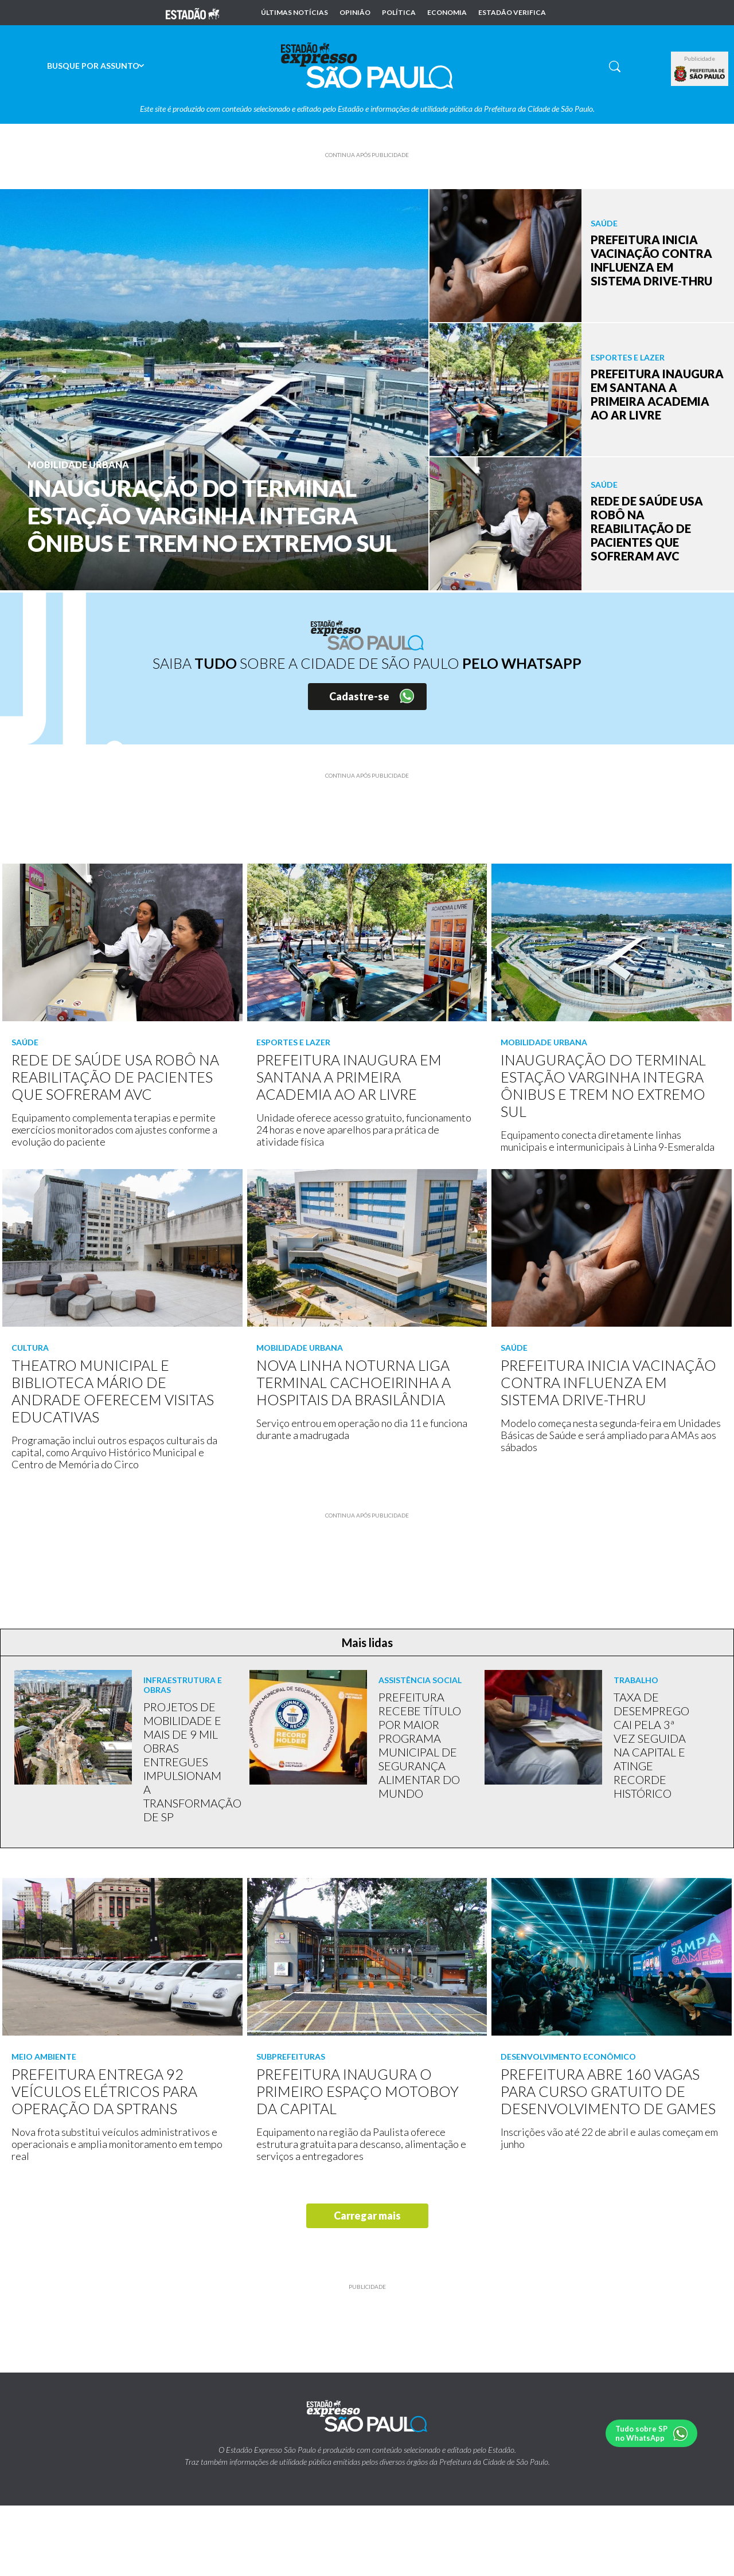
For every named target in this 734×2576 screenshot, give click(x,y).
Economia (447, 12)
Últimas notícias (294, 12)
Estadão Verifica (512, 12)
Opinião (354, 12)
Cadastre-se (359, 696)
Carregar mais (367, 2215)
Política (399, 12)
